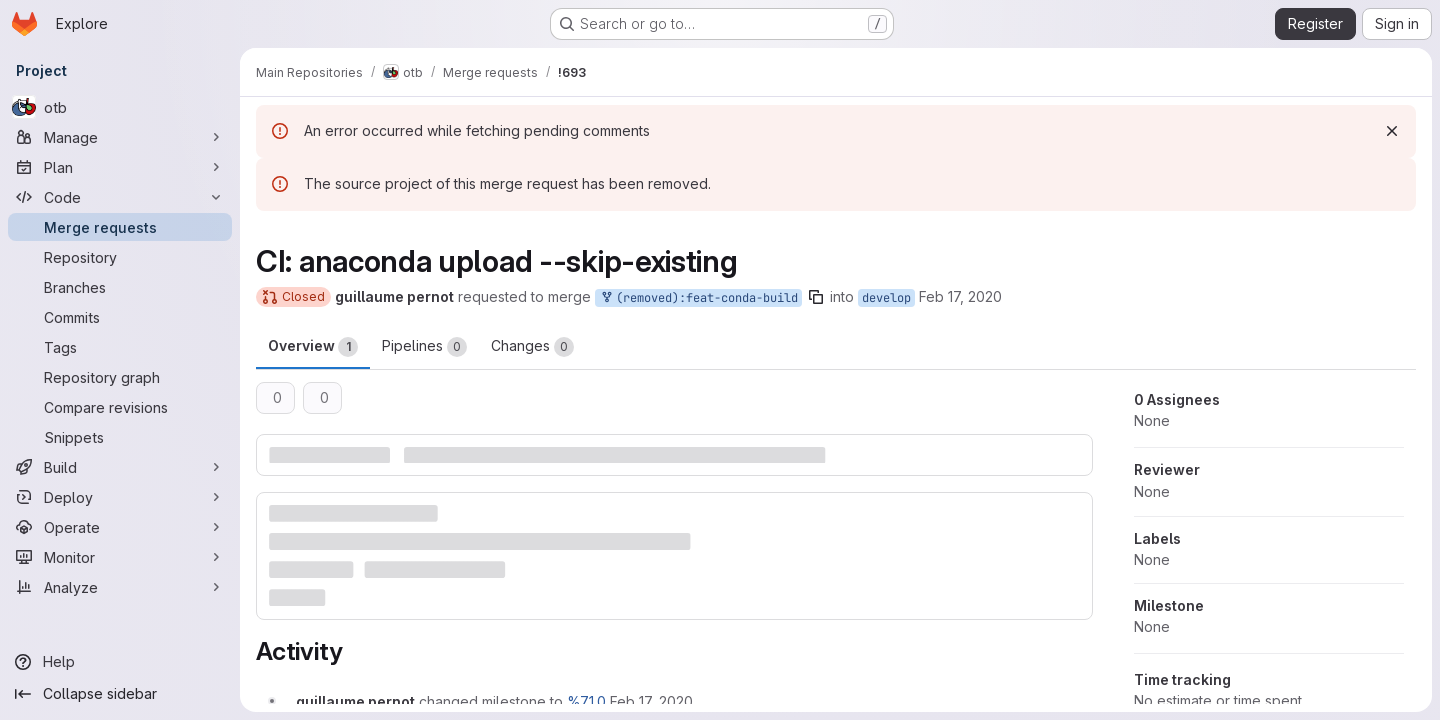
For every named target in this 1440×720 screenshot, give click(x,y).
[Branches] (120, 287)
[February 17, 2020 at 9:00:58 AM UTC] (651, 701)
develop (886, 298)
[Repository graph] (120, 377)
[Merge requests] (120, 227)
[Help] (120, 662)
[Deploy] (120, 497)
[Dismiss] (1392, 131)
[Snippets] (120, 437)
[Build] (120, 467)
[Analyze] (120, 587)
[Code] (120, 197)
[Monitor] (120, 557)
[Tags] (120, 347)
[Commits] (120, 317)
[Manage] (120, 137)
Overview (313, 347)
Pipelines (424, 347)
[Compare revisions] (120, 407)
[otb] (120, 107)
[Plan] (120, 167)
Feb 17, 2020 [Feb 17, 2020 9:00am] (960, 296)
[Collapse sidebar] (120, 694)
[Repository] (120, 257)
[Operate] (120, 527)
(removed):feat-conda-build (698, 298)
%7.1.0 (586, 701)
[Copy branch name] (816, 297)
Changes (532, 347)
